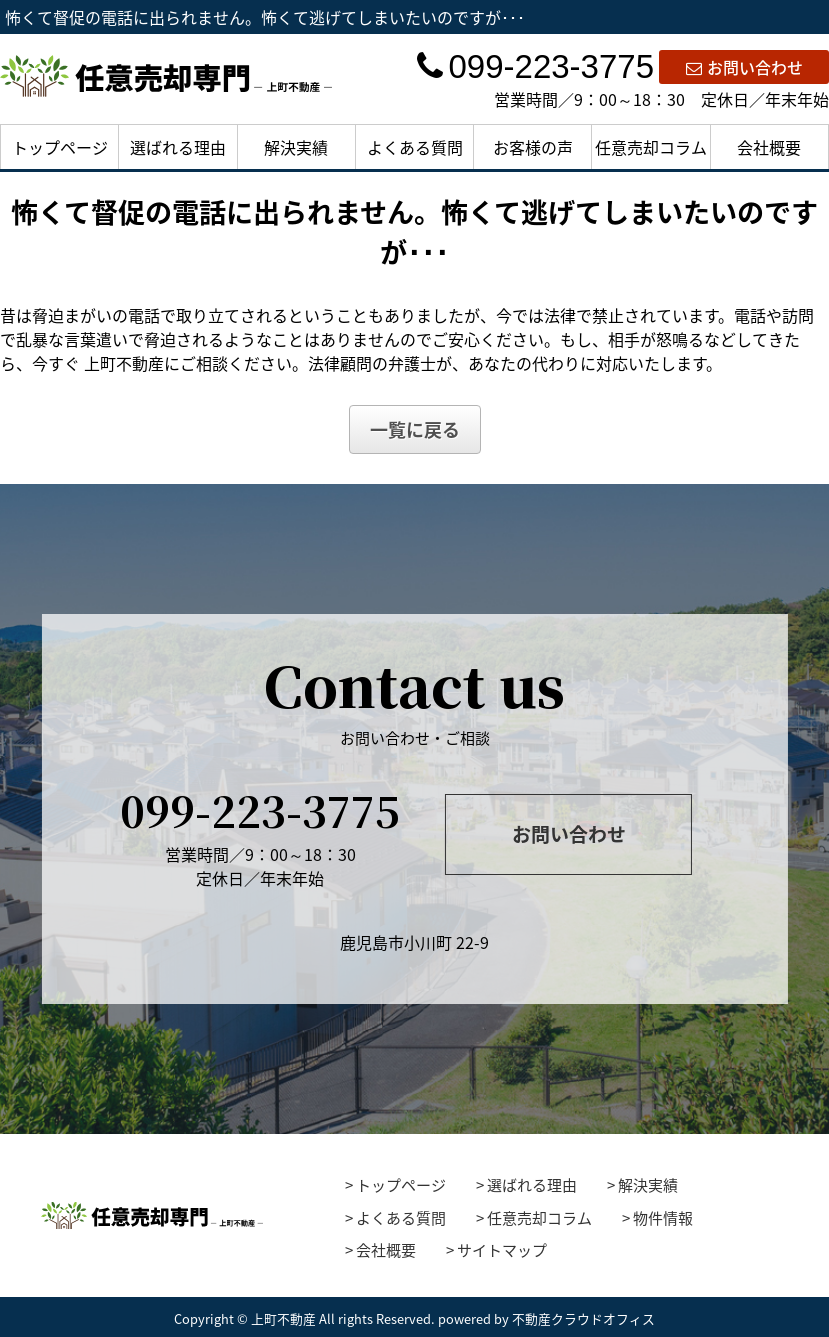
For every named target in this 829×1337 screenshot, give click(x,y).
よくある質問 (415, 147)
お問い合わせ (744, 67)
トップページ (60, 147)
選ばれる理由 (178, 147)
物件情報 (663, 1218)
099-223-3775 (535, 66)
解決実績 (296, 147)
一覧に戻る (415, 429)
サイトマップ (502, 1250)
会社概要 (769, 147)
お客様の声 (533, 147)
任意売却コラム (651, 147)
